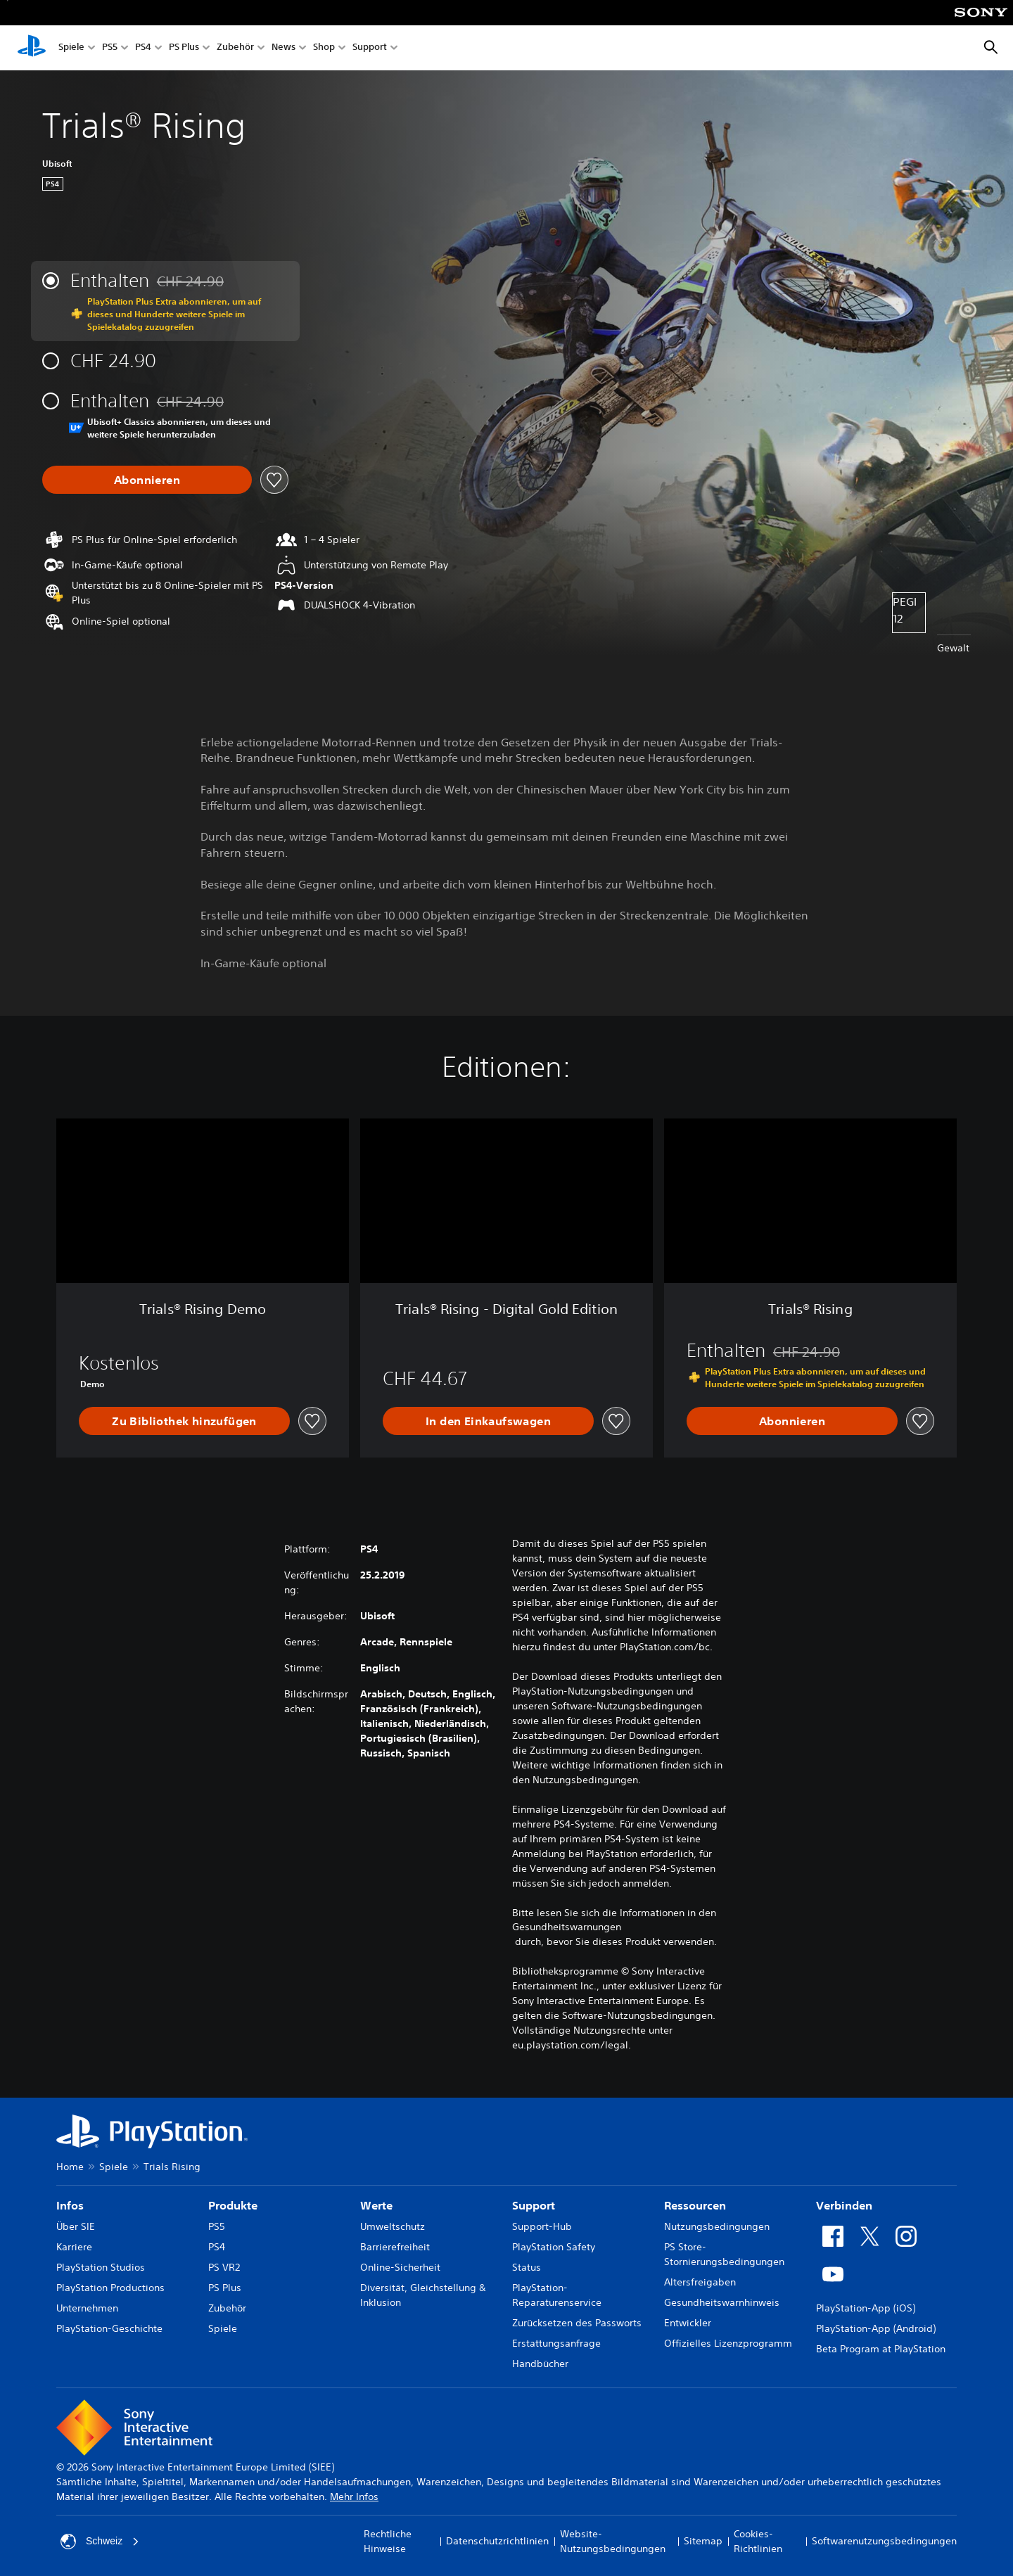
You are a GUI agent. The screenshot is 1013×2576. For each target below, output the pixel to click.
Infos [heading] (70, 2205)
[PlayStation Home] (31, 48)
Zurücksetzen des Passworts (577, 2322)
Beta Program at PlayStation (880, 2348)
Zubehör (235, 48)
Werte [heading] (376, 2205)
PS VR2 (224, 2267)
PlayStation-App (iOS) (865, 2308)
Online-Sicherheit (400, 2267)
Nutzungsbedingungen (717, 2226)
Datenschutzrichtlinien (497, 2540)
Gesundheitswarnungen (566, 1926)
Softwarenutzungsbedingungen (884, 2540)
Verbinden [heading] (844, 2205)
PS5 (109, 48)
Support (369, 48)
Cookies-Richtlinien (758, 2541)
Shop (324, 48)
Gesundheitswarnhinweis (721, 2302)
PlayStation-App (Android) (876, 2328)
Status (526, 2267)
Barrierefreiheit (395, 2246)
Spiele (71, 48)
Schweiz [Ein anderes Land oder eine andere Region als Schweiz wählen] (100, 2541)
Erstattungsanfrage (556, 2343)
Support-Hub (542, 2226)
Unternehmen (87, 2308)
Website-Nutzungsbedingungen (612, 2541)
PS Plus (184, 48)
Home (70, 2166)
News (283, 48)
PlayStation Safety (553, 2246)
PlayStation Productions (110, 2287)
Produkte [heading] (232, 2205)
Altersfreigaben (700, 2282)
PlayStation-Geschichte (109, 2328)
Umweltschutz (392, 2226)
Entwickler (687, 2322)
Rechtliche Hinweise (388, 2541)
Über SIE (75, 2226)
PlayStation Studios (100, 2267)
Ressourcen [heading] (695, 2205)
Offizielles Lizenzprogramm (728, 2343)
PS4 (143, 48)
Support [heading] (533, 2205)
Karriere (74, 2246)
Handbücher (540, 2363)
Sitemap (703, 2540)
